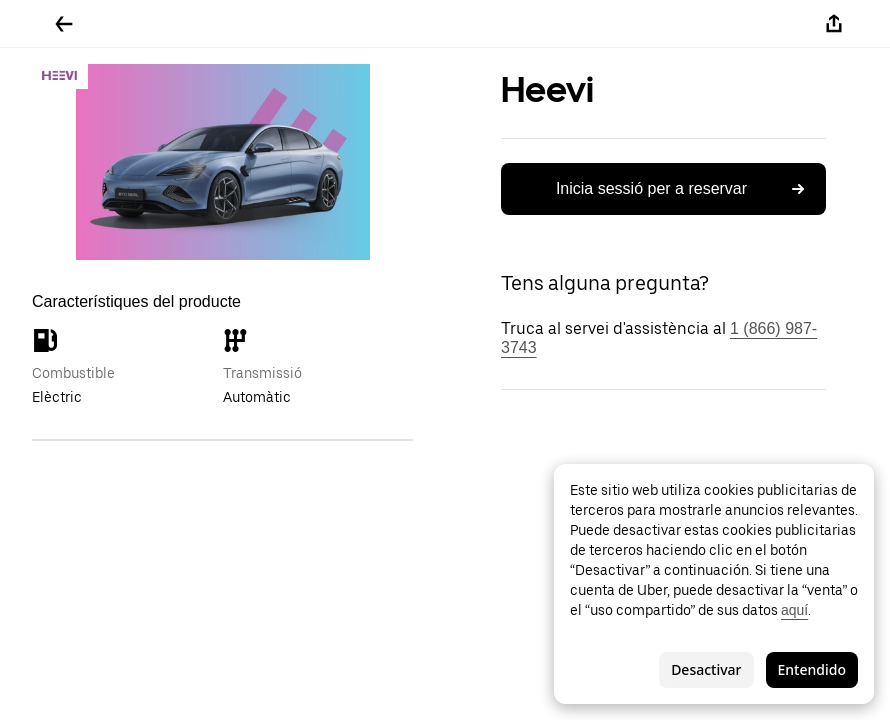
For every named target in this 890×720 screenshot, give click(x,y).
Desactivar (706, 669)
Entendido (812, 669)
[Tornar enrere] (64, 24)
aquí (794, 610)
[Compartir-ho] (834, 24)
